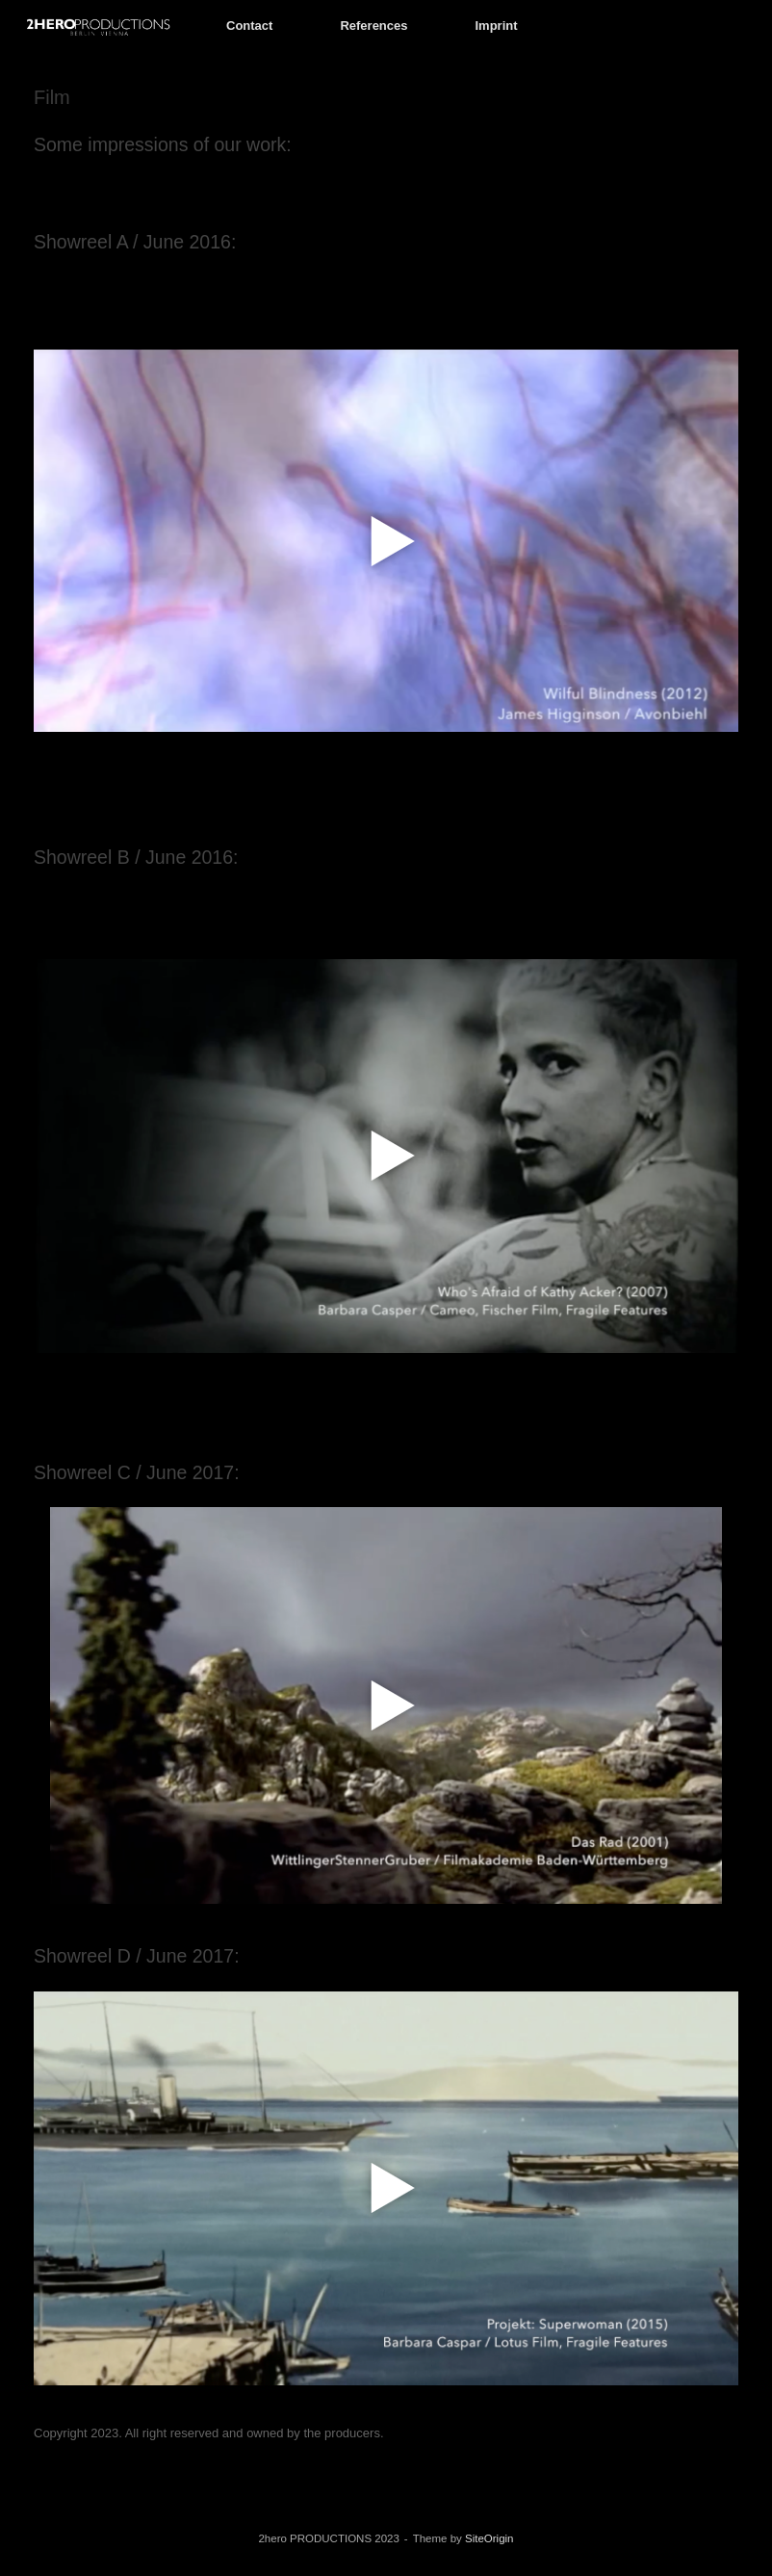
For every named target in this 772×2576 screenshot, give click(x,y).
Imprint (497, 25)
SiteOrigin (489, 2538)
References (373, 25)
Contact (249, 25)
